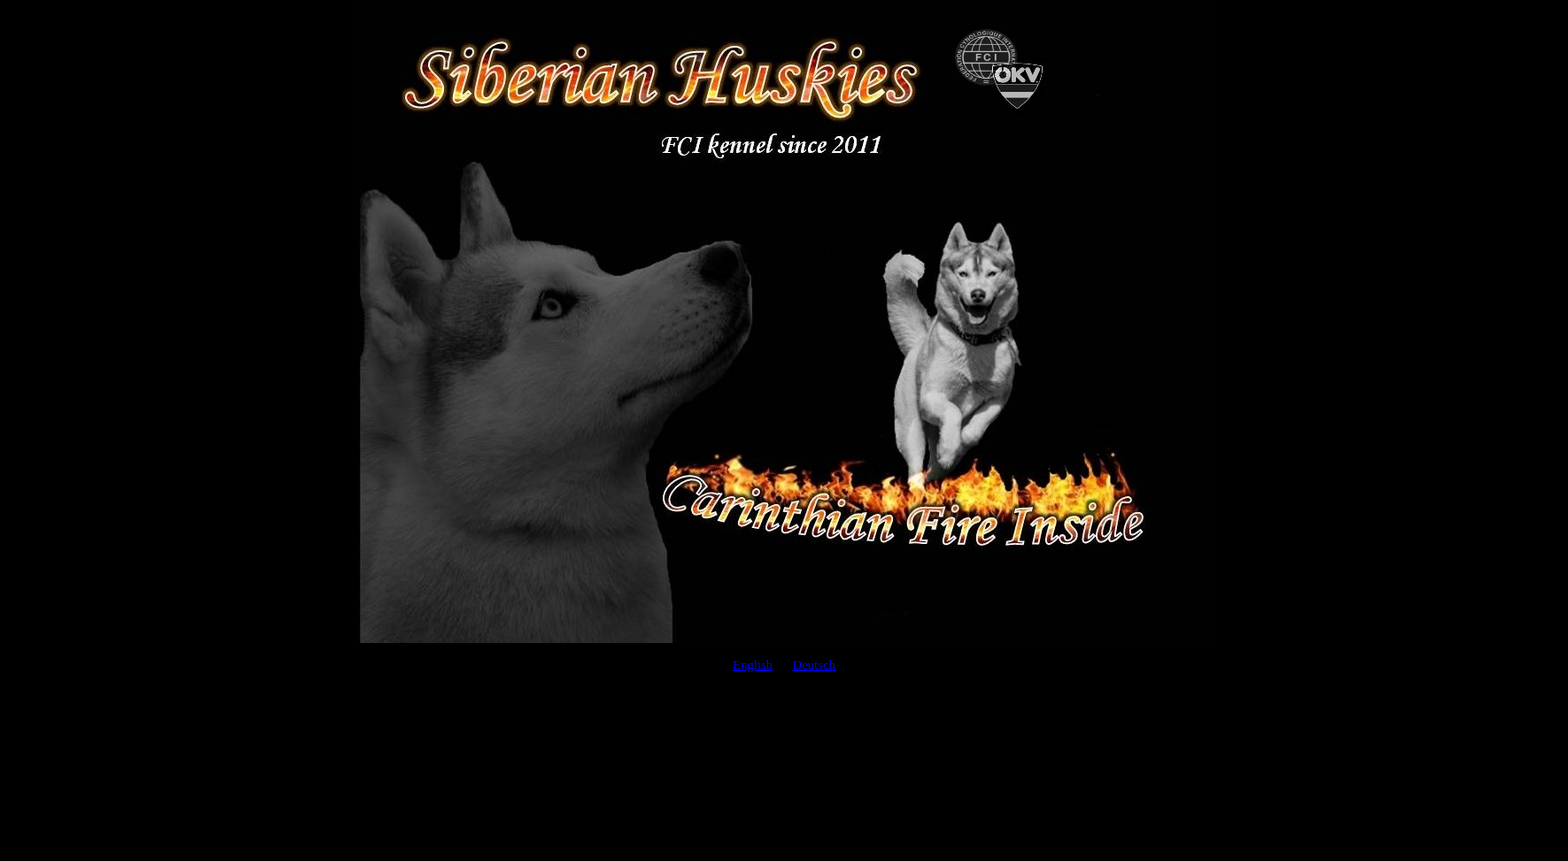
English (753, 664)
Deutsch (814, 664)
